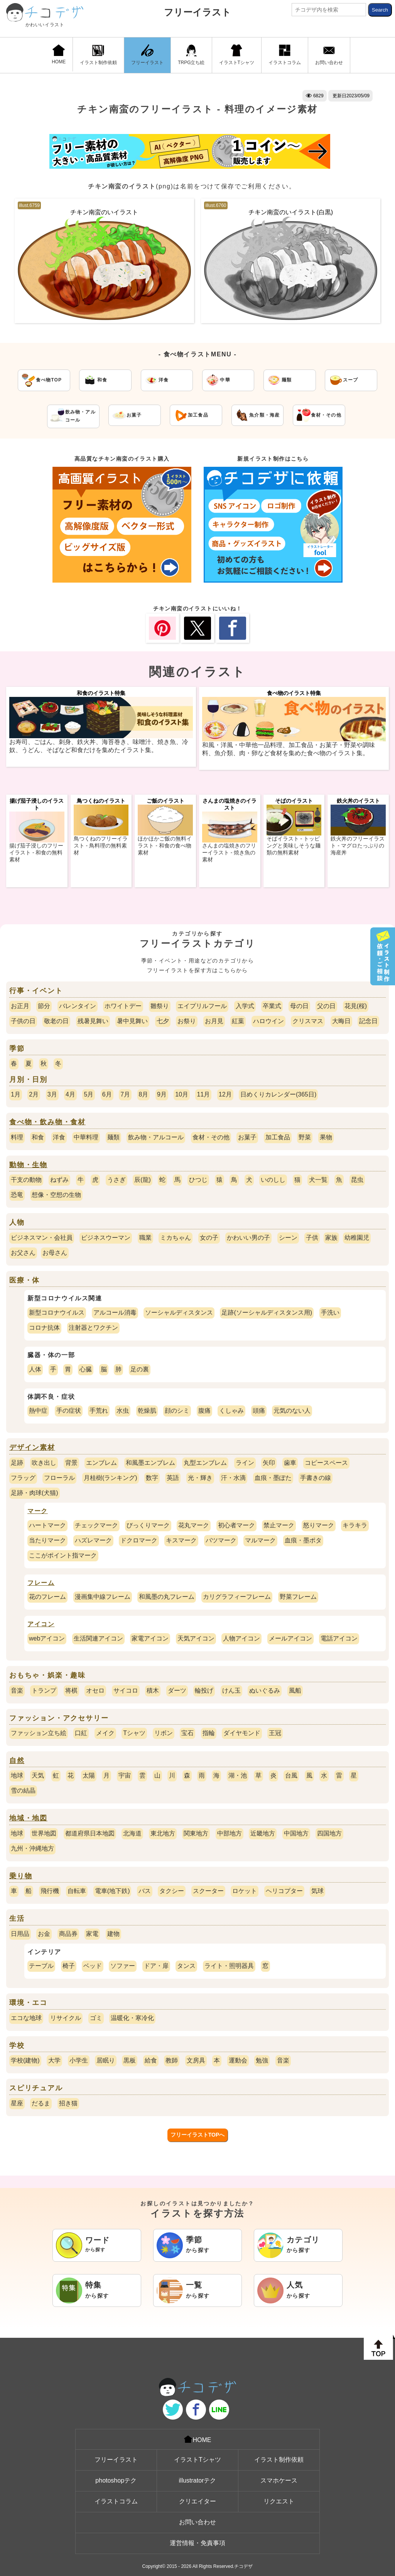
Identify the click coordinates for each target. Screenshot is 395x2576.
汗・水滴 (233, 1477)
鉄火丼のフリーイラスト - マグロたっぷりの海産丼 (358, 846)
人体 (35, 1369)
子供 (312, 1237)
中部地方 (229, 1833)
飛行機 (50, 1891)
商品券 (68, 1933)
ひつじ (198, 1179)
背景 (71, 1462)
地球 (17, 1775)
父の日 (326, 1006)
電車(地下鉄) (112, 1891)
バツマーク (221, 1540)
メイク (105, 1733)
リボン (163, 1733)
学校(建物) (25, 2060)
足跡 (17, 1462)
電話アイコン (339, 1638)
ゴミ (96, 2018)
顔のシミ (177, 1410)
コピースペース (326, 1462)
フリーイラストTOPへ (197, 2135)
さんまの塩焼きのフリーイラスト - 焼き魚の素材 (229, 852)
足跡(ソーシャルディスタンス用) (266, 1312)
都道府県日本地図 (90, 1833)
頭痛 (259, 1410)
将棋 (71, 1690)
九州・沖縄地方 (32, 1848)
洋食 (59, 1137)
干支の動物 (26, 1179)
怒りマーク (318, 1525)
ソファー (122, 1966)
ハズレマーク (93, 1540)
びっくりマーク (148, 1525)
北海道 (132, 1833)
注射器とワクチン (93, 1327)
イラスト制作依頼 (98, 54)
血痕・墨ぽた (273, 1477)
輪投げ (204, 1690)
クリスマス (307, 1021)
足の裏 (139, 1369)
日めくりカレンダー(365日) (278, 1094)
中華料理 (86, 1137)
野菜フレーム (298, 1596)
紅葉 (238, 1021)
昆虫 (357, 1179)
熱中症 (38, 1410)
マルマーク (260, 1540)
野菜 (305, 1137)
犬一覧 (318, 1179)
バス (144, 1891)
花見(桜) (355, 1006)
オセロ (95, 1690)
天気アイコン (195, 1638)
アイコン (40, 1624)
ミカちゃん (175, 1237)
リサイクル (65, 2018)
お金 (44, 1933)
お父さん (23, 1252)
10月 (181, 1094)
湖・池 (237, 1775)
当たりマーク (47, 1540)
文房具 (196, 2060)
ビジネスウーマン (105, 1237)
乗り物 (20, 1876)
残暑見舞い (93, 1021)
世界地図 (44, 1833)
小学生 (78, 2060)
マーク (37, 1511)
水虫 (122, 1410)
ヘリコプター (284, 1891)
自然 (17, 1760)
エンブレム (101, 1462)
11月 (203, 1094)
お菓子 (247, 1137)
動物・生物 (28, 1165)
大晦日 (341, 1021)
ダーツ (177, 1690)
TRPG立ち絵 (191, 54)
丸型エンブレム (205, 1462)
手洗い (330, 1312)
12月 (225, 1094)
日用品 (20, 1933)
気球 (317, 1891)
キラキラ (355, 1525)
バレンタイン (77, 1006)
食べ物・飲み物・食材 (47, 1122)
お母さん (54, 1252)
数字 (152, 1477)
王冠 (275, 1733)
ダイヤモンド (241, 1733)
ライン (245, 1462)
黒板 (129, 2060)
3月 (52, 1094)
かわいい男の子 (248, 1237)
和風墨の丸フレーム (166, 1596)
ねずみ (59, 1179)
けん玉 (231, 1690)
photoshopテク (116, 2480)
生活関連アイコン (98, 1638)
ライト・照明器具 (229, 1966)
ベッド (92, 1966)
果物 (326, 1137)
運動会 (238, 2060)
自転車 (77, 1891)
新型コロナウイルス (56, 1312)
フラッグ (23, 1477)
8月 (144, 1094)
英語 (173, 1477)
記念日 (368, 1021)
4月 (70, 1094)
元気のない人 (292, 1410)
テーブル (41, 1966)
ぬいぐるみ (264, 1690)
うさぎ (116, 1179)
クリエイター (197, 2501)
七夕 (163, 1021)
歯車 (290, 1462)
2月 (34, 1094)
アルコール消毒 (115, 1312)
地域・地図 (28, 1818)
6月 (107, 1094)
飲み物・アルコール (156, 1137)
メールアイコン (290, 1638)
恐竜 (17, 1194)
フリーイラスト (197, 12)
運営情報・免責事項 (197, 2543)
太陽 (89, 1775)
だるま (41, 2103)
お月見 (214, 1021)
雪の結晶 (23, 1790)
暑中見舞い (132, 1021)
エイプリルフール (202, 1006)
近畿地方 (262, 1833)
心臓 (85, 1369)
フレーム (40, 1582)
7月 (125, 1094)
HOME (59, 54)
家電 (92, 1933)
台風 (291, 1775)
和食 (38, 1137)
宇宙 (124, 1775)
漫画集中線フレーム (102, 1596)
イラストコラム (284, 54)
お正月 (20, 1006)
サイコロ (125, 1690)
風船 (295, 1690)
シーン (288, 1237)
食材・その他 (211, 1137)
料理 (17, 1137)
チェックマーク (96, 1525)
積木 (153, 1690)
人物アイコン (241, 1638)
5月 (88, 1094)
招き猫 (68, 2103)
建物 (113, 1933)
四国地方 (329, 1833)
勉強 (262, 2060)
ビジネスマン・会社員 (42, 1237)
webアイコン (47, 1638)
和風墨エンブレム (150, 1462)
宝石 (187, 1733)
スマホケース (278, 2480)
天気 (38, 1775)
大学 (54, 2060)
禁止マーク (278, 1525)
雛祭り (159, 1006)
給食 (151, 2060)
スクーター (208, 1891)
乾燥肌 (147, 1410)
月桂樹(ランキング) (110, 1477)
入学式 (245, 1006)
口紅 (81, 1733)
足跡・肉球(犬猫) (34, 1493)
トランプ (44, 1690)
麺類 (113, 1137)
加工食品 (277, 1137)
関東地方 (196, 1833)
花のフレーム (47, 1596)
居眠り (105, 2060)
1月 (15, 1094)
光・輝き (200, 1477)
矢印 (269, 1462)
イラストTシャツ (236, 54)
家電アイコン (150, 1638)
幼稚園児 (356, 1237)
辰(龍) (142, 1179)
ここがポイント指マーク (63, 1555)
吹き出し (44, 1462)
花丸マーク (193, 1525)
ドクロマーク (138, 1540)
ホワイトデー (123, 1006)
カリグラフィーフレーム (237, 1596)
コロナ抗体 (44, 1327)
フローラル (59, 1477)
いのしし (273, 1179)
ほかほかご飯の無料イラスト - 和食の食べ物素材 (165, 846)
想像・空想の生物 (56, 1194)
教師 (171, 2060)
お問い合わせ (329, 54)
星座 (17, 2103)
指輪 (209, 1733)
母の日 (299, 1006)
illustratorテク (197, 2480)
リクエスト (278, 2501)
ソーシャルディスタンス (179, 1312)
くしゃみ (231, 1410)
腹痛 (204, 1410)
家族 (331, 1237)
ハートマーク (47, 1525)
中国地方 (296, 1833)
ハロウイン (268, 1021)
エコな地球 (26, 2018)
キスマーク (181, 1540)
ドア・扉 (156, 1966)
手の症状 (68, 1410)
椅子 (68, 1966)
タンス (186, 1966)
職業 (145, 1237)
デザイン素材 (32, 1447)
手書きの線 (315, 1477)
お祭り (186, 1021)
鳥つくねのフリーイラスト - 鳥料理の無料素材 (101, 846)
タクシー (171, 1891)
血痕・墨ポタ (303, 1540)
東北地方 (162, 1833)
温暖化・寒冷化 (132, 2018)
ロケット (244, 1891)
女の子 (209, 1237)
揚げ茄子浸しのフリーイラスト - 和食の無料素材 (36, 852)
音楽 (17, 1690)
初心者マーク (236, 1525)
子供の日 (23, 1021)
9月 (162, 1094)
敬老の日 (56, 1021)
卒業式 (272, 1006)
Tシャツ (134, 1733)
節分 (44, 1006)
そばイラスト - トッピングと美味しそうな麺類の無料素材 (294, 846)
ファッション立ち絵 (38, 1733)
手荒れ (98, 1410)
